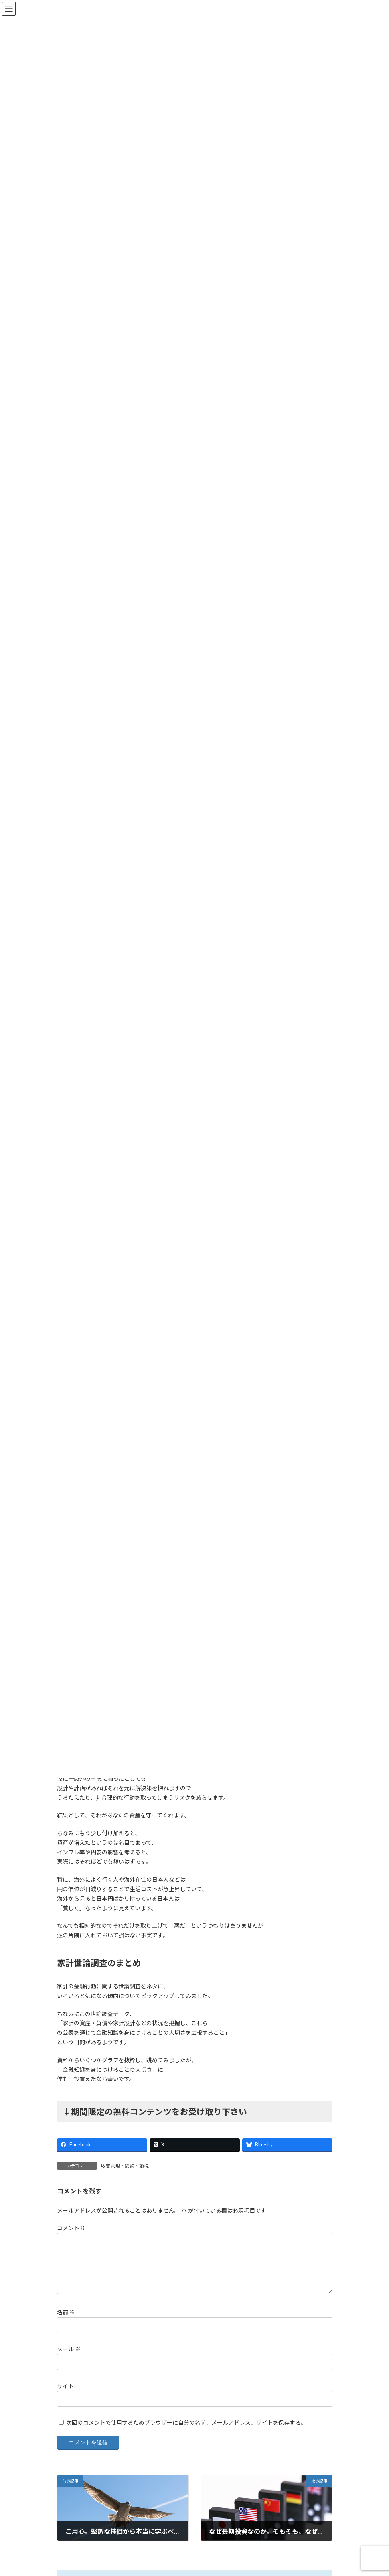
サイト (65, 2395)
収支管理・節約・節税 (125, 2166)
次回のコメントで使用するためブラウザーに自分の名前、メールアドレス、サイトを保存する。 (186, 2432)
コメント (71, 2228)
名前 (66, 2321)
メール (69, 2358)
